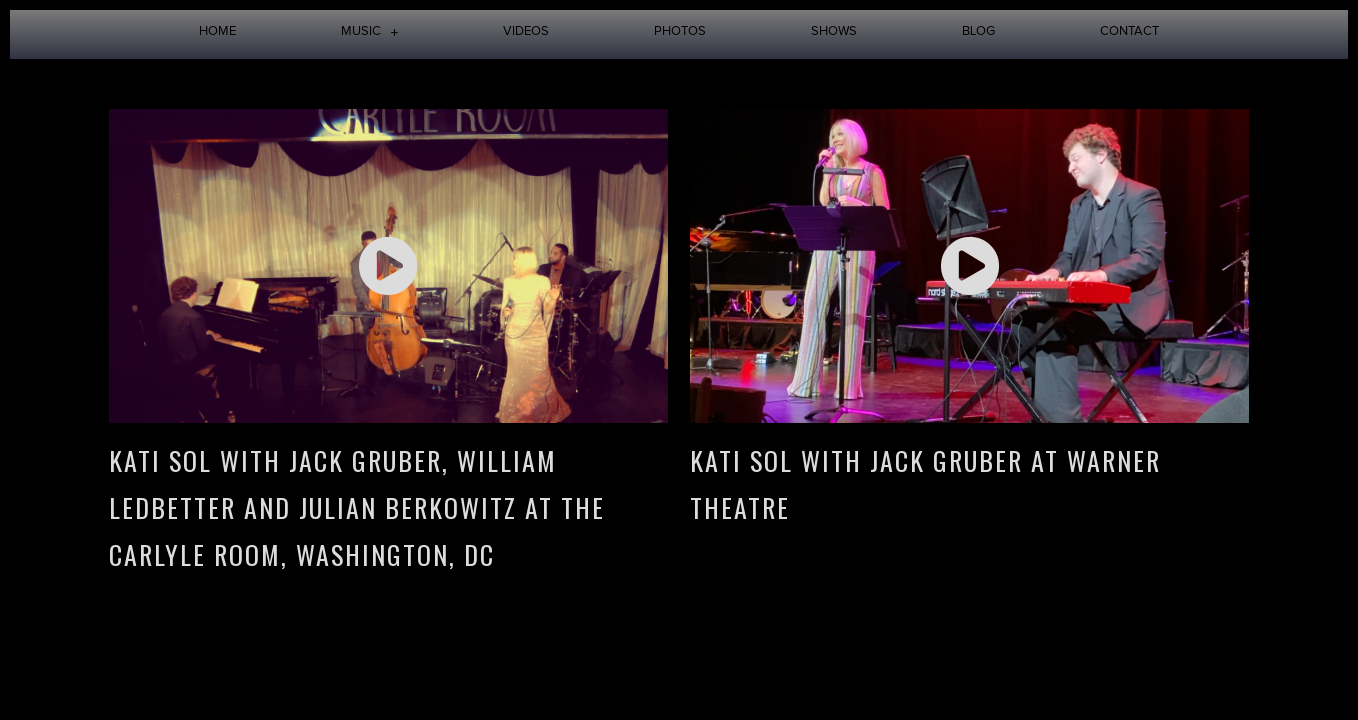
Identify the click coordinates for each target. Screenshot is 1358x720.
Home (217, 31)
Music (370, 32)
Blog (978, 31)
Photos (680, 31)
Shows (834, 31)
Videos (526, 31)
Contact (1129, 31)
